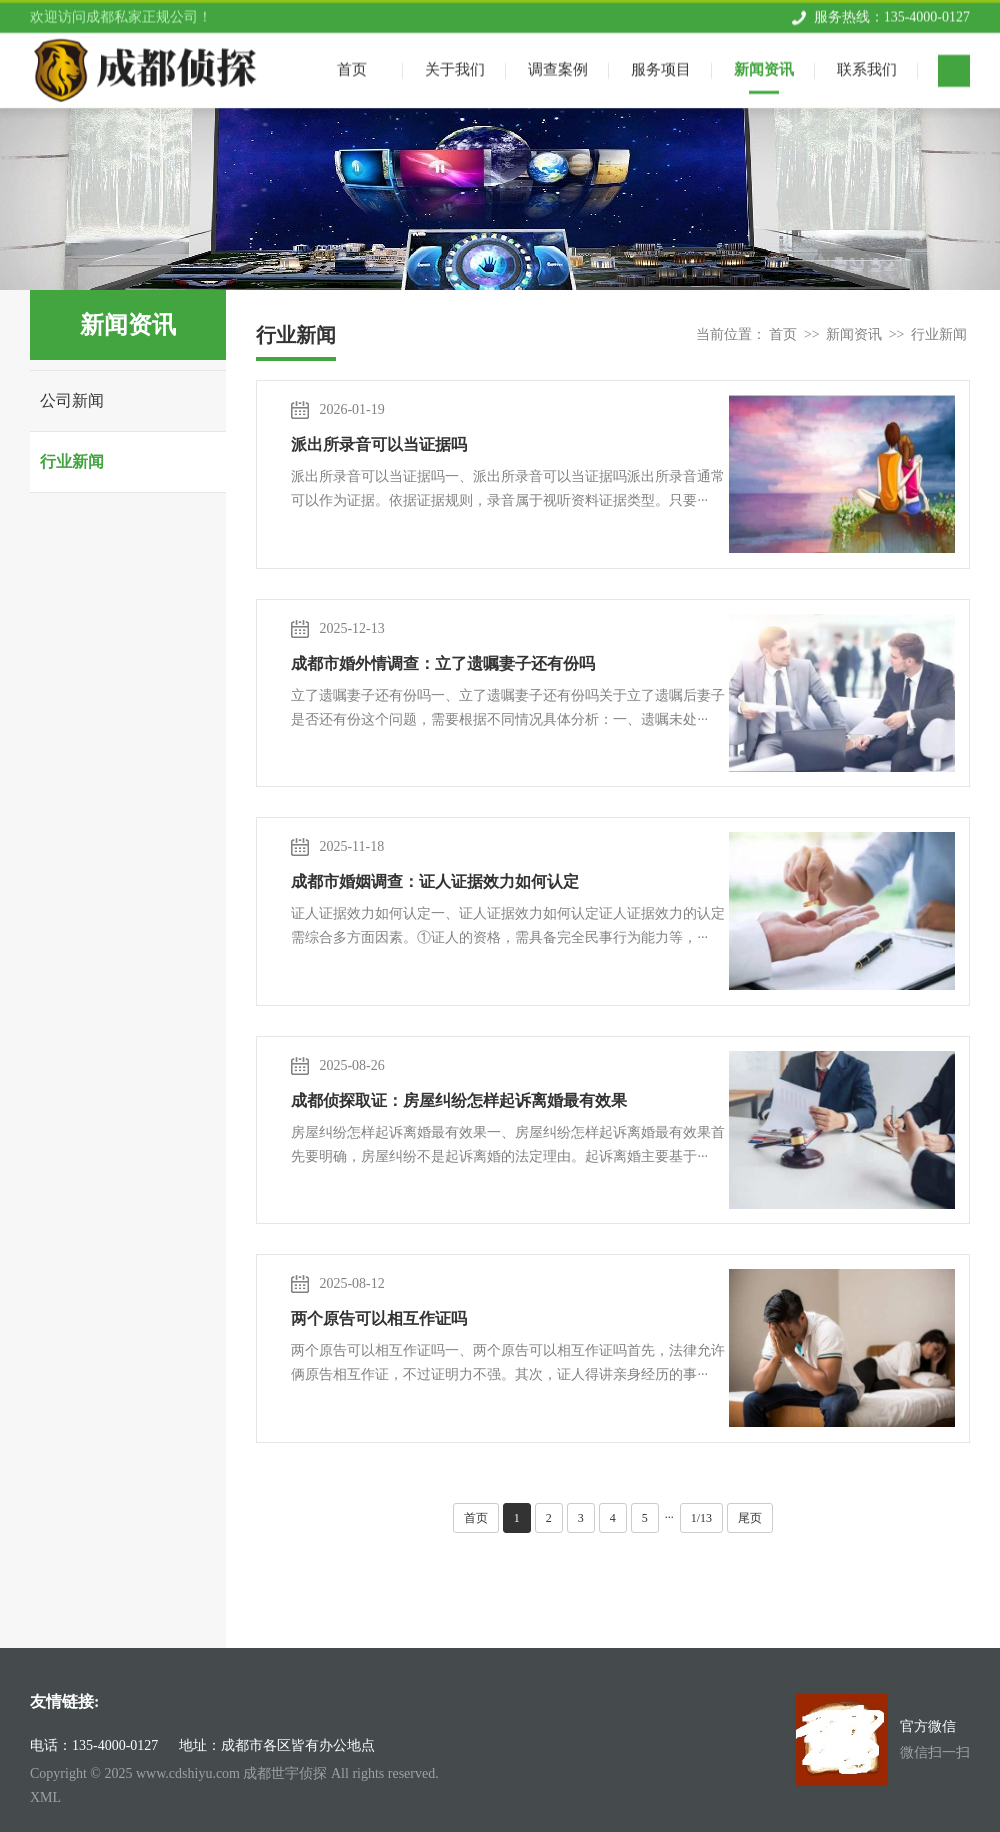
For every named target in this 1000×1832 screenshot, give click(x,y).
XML (45, 1797)
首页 (783, 334)
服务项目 (661, 66)
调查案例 (558, 66)
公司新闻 (72, 400)
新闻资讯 (764, 66)
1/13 (701, 1518)
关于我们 (455, 66)
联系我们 (867, 66)
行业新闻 (72, 461)
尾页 (750, 1518)
